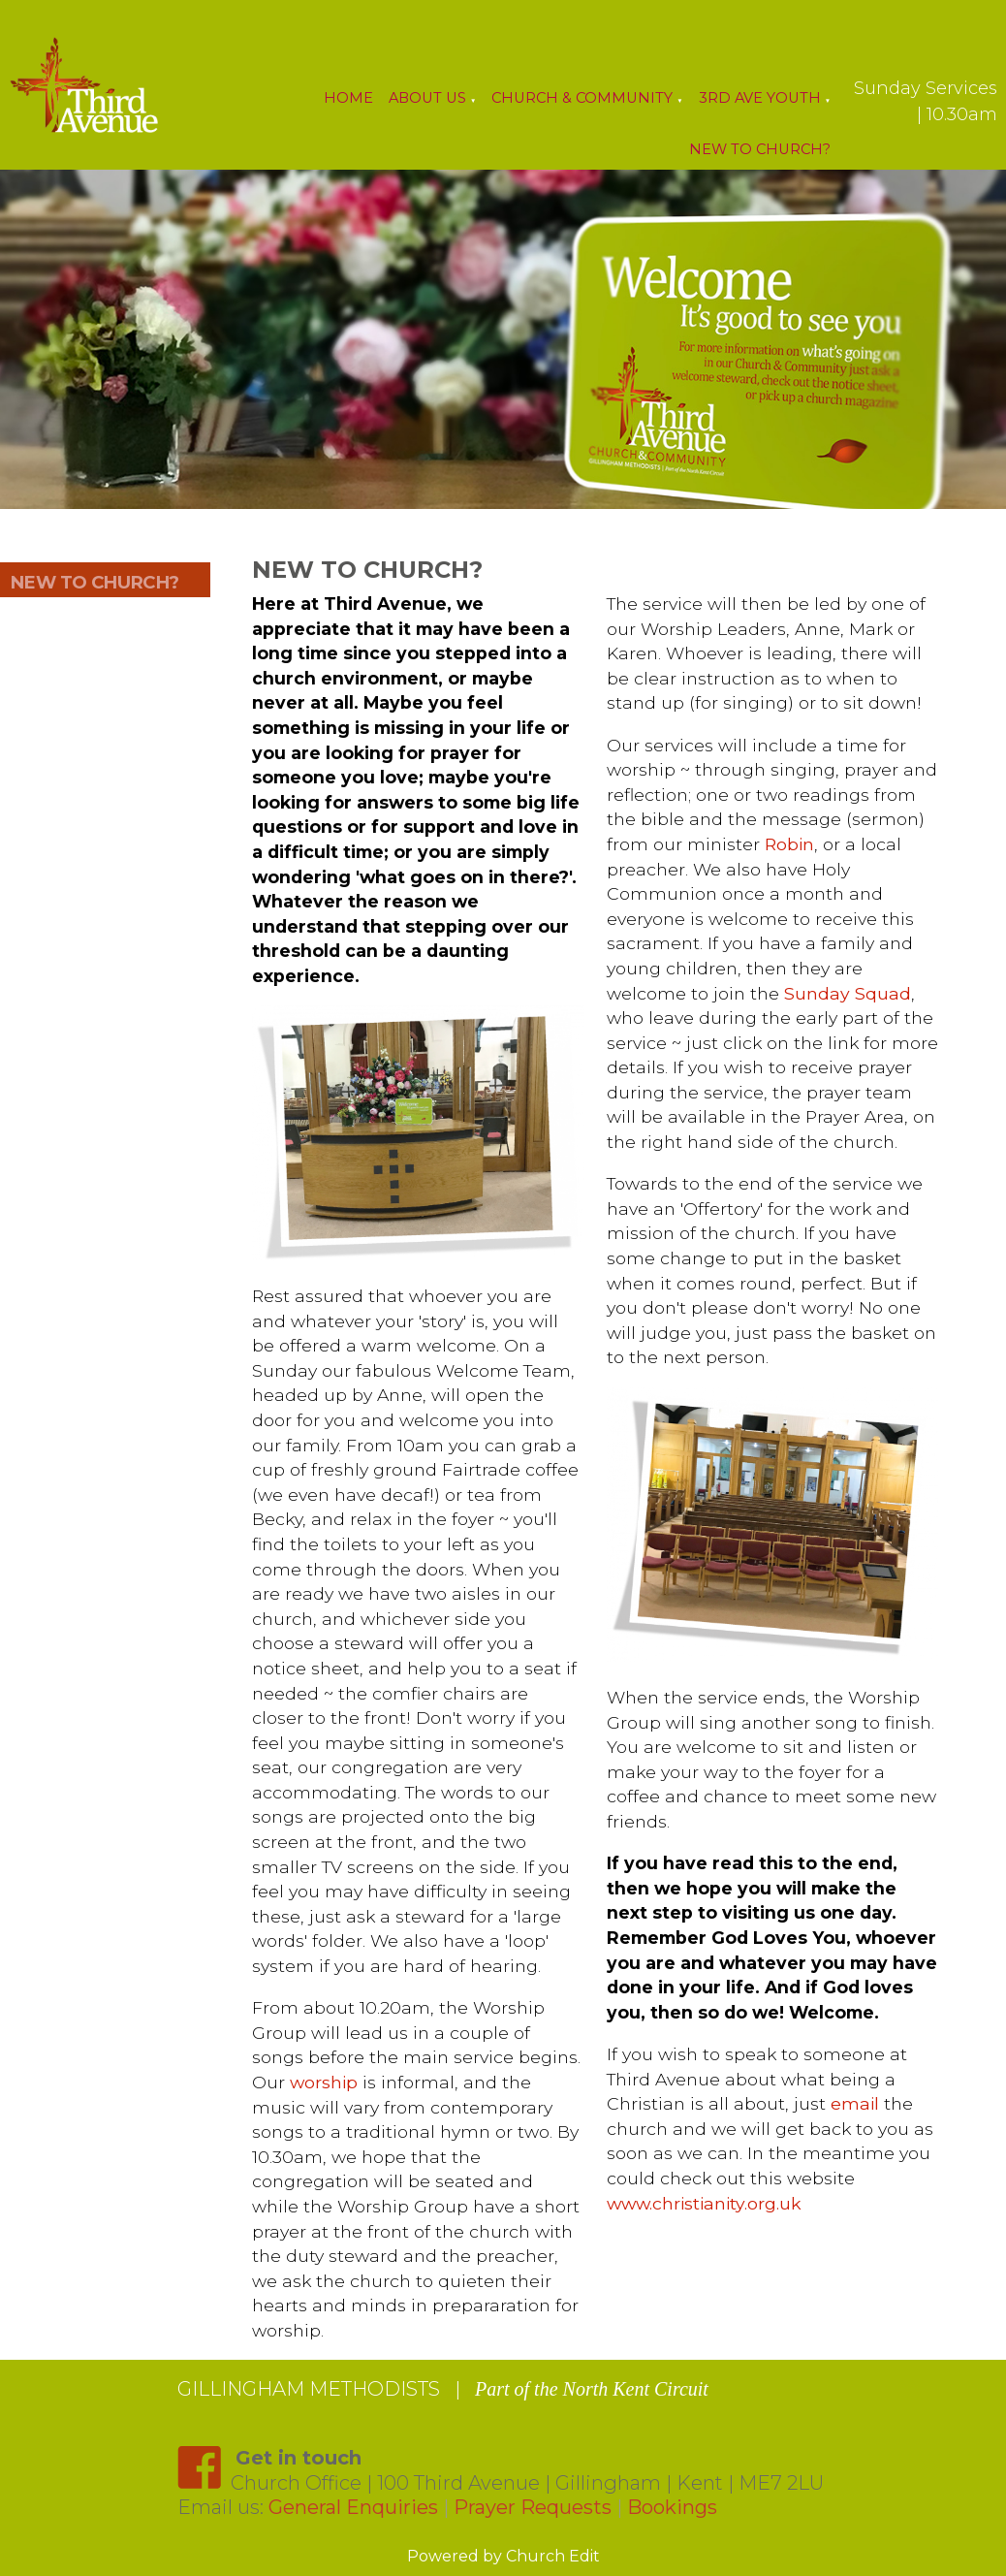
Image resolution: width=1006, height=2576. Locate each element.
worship (324, 2082)
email (854, 2103)
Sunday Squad (846, 993)
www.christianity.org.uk (703, 2203)
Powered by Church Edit (503, 2556)
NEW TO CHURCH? (94, 582)
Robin (788, 844)
